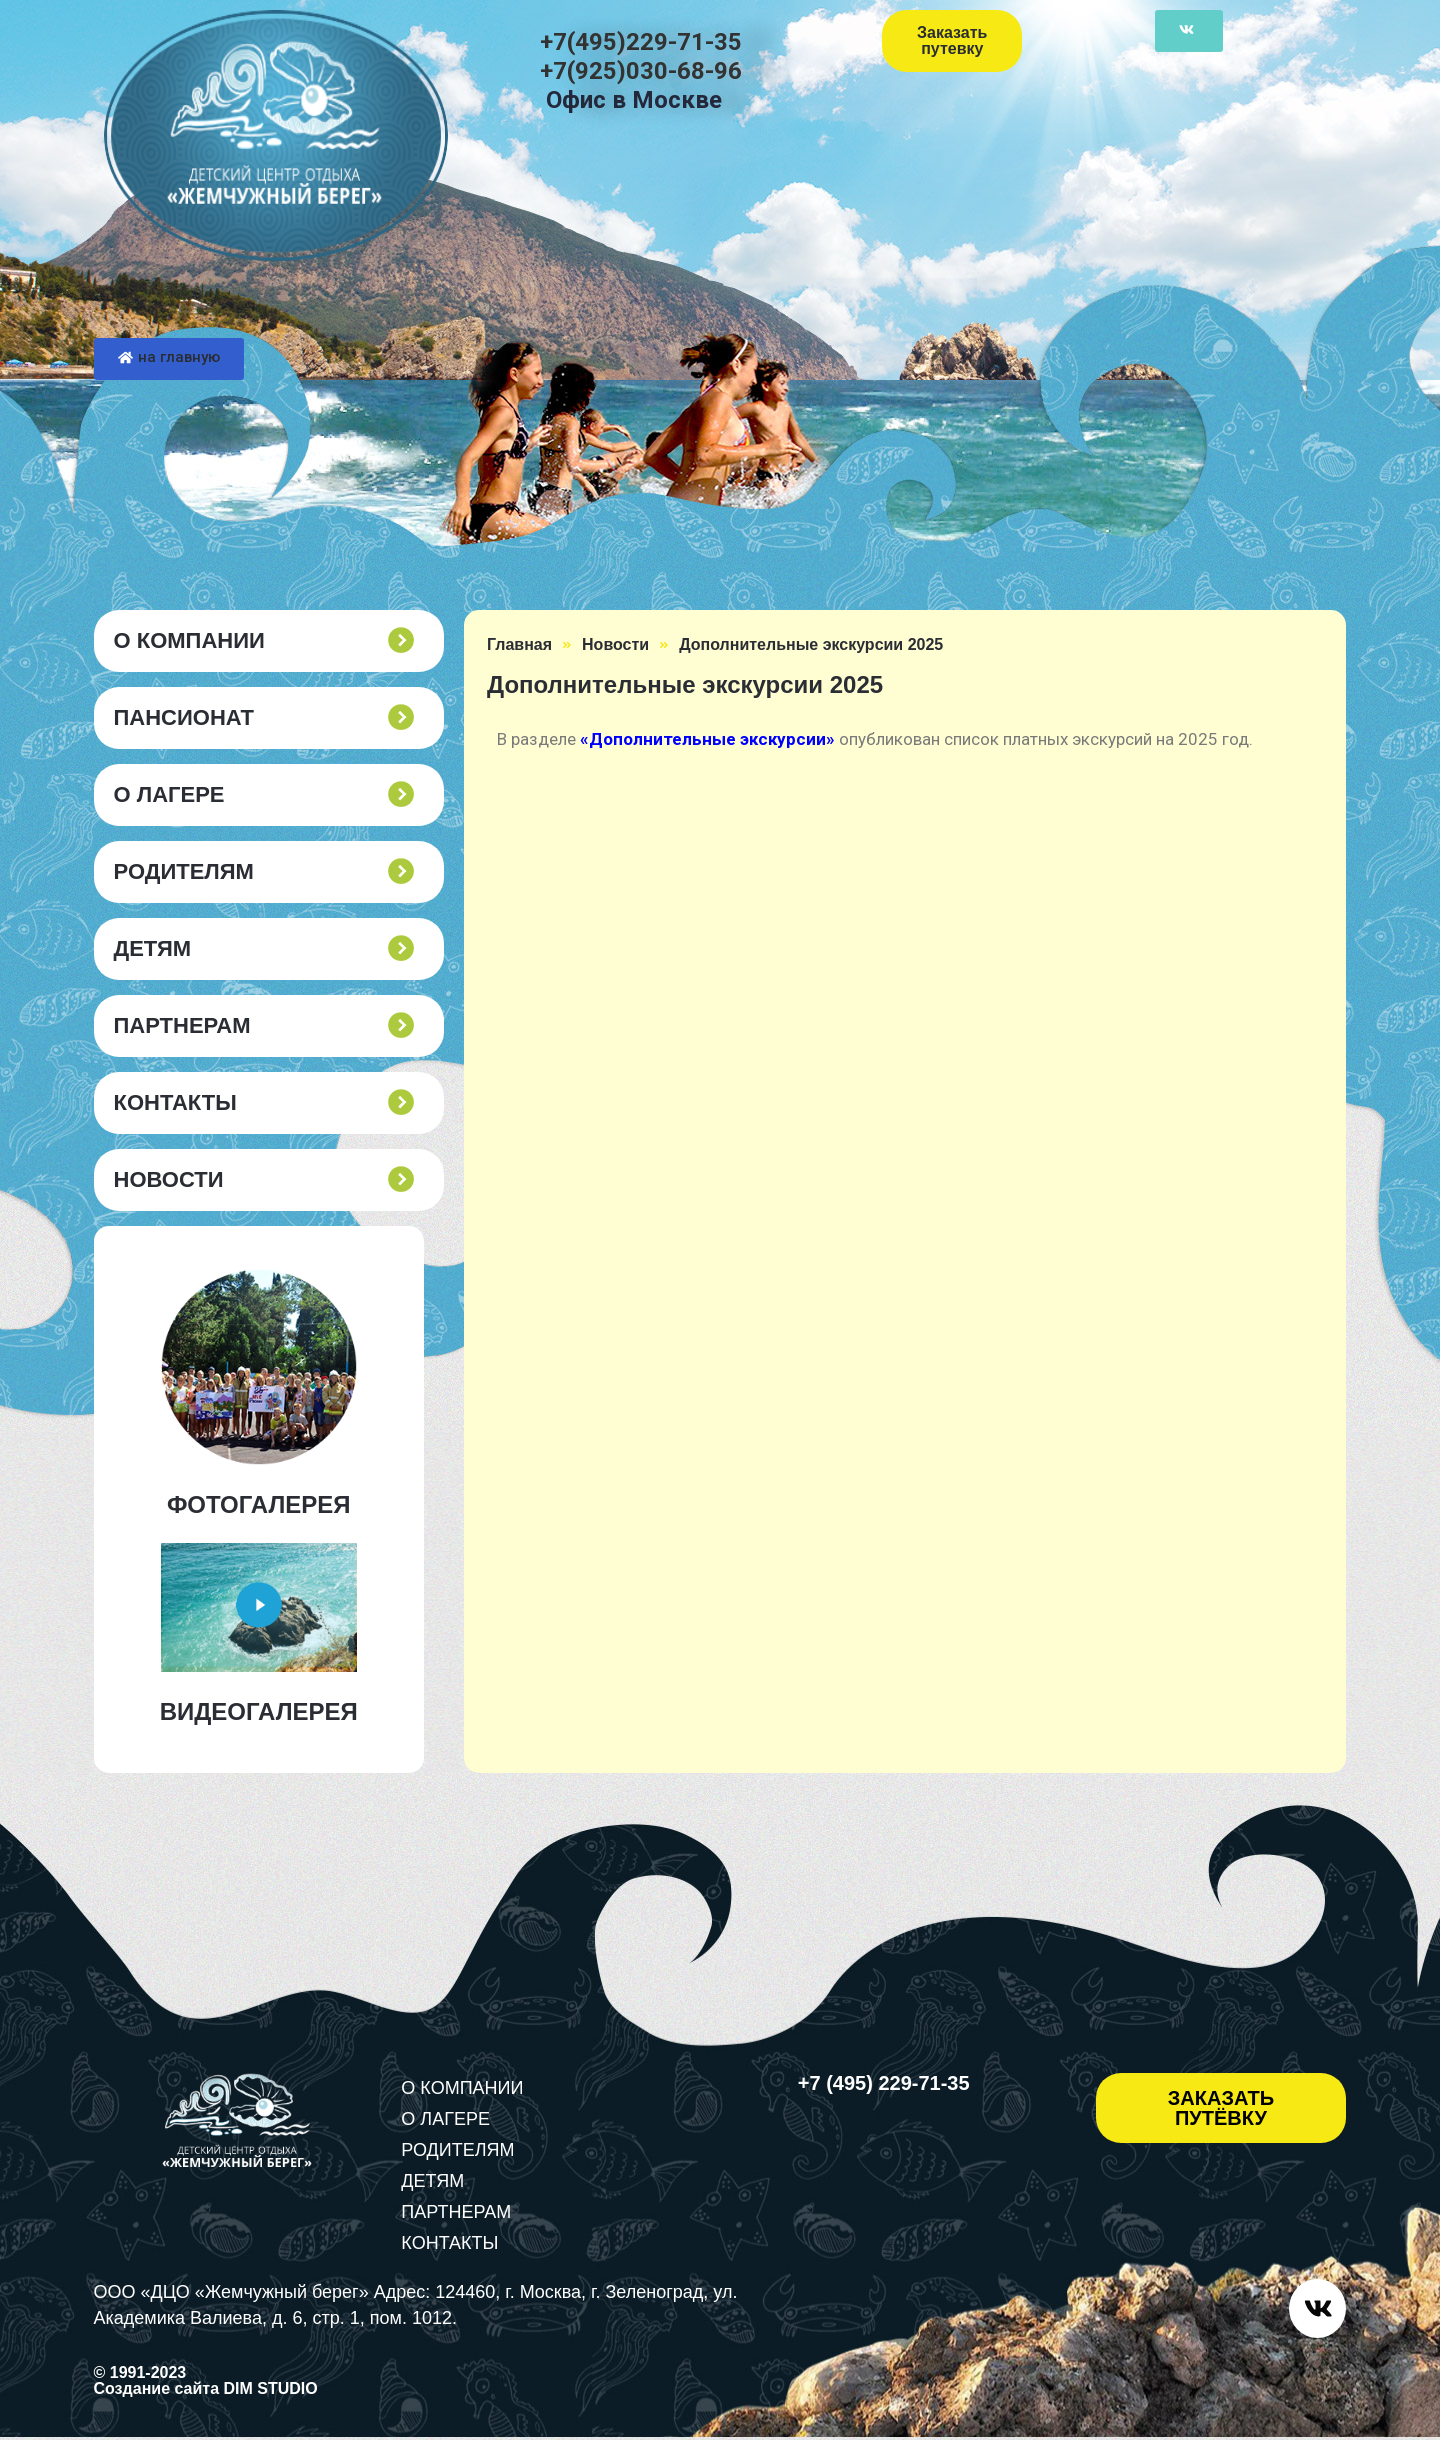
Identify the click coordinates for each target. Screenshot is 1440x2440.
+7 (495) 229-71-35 (884, 2083)
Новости (169, 1180)
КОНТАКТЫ (175, 1103)
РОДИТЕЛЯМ (184, 872)
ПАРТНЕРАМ (182, 1026)
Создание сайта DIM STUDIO (206, 2391)
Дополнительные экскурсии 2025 (811, 644)
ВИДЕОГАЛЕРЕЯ (259, 1711)
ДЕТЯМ (153, 949)
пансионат (184, 718)
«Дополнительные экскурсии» (707, 739)
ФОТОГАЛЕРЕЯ (259, 1504)
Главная (519, 644)
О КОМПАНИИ (189, 641)
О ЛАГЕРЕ (169, 795)
